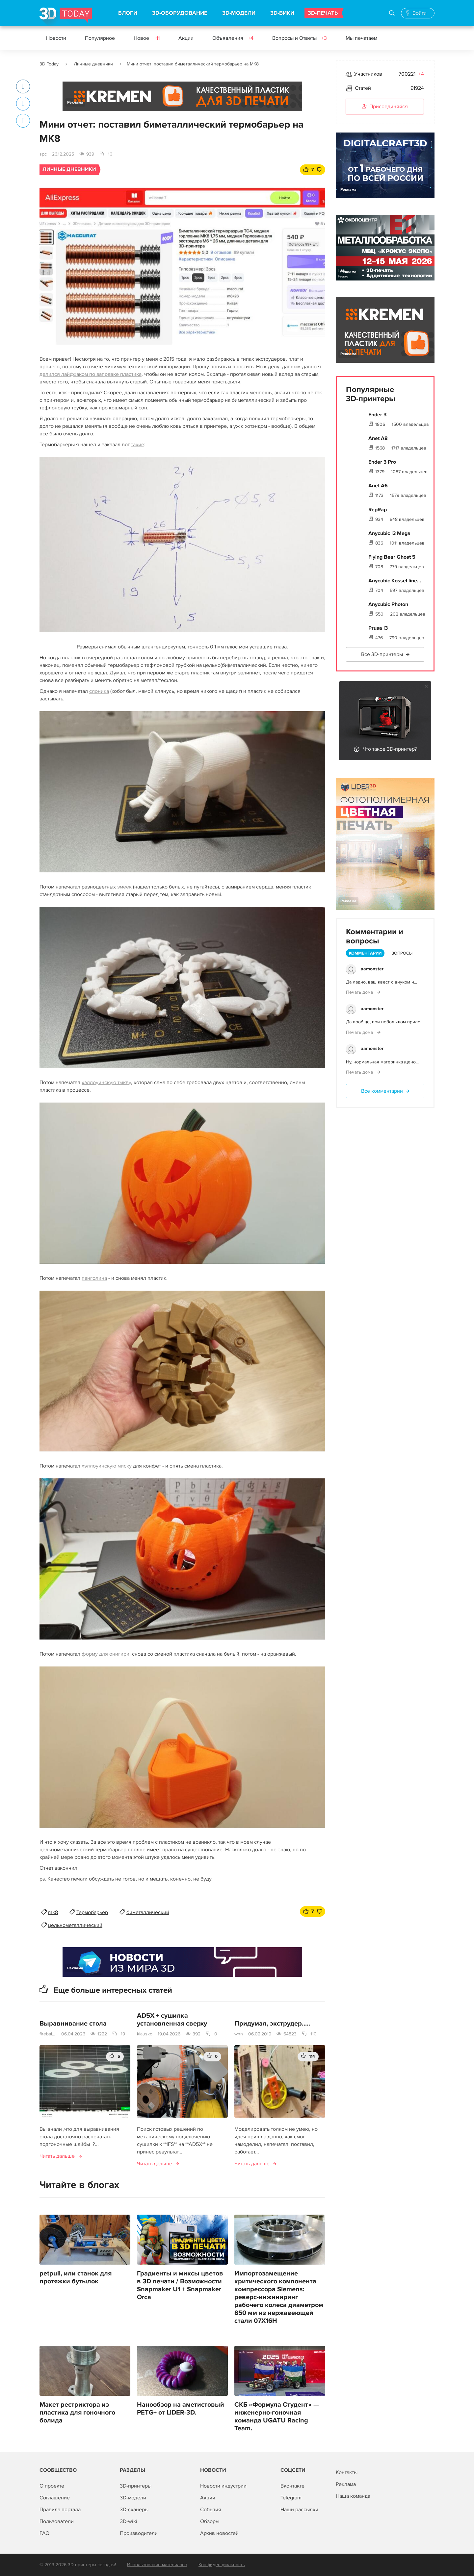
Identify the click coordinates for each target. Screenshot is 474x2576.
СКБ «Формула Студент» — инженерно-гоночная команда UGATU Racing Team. (276, 2416)
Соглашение (55, 2497)
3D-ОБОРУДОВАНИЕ (179, 13)
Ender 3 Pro (382, 462)
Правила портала (60, 2509)
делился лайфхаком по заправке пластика (91, 374)
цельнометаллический (75, 1925)
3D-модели (133, 2497)
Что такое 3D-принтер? (390, 749)
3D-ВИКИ (282, 13)
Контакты (346, 2472)
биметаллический (147, 1912)
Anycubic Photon (388, 604)
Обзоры (209, 2521)
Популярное (100, 38)
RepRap (377, 509)
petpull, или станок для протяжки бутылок (76, 2277)
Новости (56, 38)
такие (137, 444)
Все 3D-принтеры (382, 654)
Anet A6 (378, 485)
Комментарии (365, 953)
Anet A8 (378, 438)
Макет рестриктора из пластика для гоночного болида (77, 2412)
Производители (139, 2533)
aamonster (372, 969)
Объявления (232, 38)
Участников (368, 74)
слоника (99, 691)
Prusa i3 (378, 628)
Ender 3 (377, 414)
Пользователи (57, 2521)
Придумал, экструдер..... (272, 2024)
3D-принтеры (135, 2486)
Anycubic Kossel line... (394, 580)
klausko (144, 2034)
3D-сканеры (134, 2509)
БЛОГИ (127, 13)
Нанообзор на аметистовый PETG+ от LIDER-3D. (180, 2409)
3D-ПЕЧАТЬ (323, 13)
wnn (238, 2034)
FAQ (44, 2533)
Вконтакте (292, 2486)
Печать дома (360, 992)
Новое (147, 38)
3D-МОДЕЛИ (238, 13)
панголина (94, 1278)
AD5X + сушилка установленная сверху (172, 2020)
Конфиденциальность (221, 2564)
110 (313, 2034)
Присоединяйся (385, 106)
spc (43, 154)
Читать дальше (57, 2156)
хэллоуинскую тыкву (106, 1082)
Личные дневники (93, 64)
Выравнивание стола (73, 2024)
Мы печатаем (361, 38)
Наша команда (353, 2496)
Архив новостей (219, 2533)
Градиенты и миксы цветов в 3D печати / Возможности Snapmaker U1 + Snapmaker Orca (180, 2285)
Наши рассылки (299, 2509)
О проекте (52, 2486)
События (210, 2509)
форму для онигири (105, 1654)
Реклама (75, 102)
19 (123, 2034)
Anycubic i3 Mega (389, 533)
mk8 (53, 1912)
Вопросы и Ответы (299, 38)
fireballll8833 (48, 2034)
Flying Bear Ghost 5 (391, 557)
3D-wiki (128, 2521)
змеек (124, 887)
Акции (186, 38)
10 (110, 154)
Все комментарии (382, 1091)
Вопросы (401, 953)
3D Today (49, 64)
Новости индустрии (223, 2486)
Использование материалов (157, 2564)
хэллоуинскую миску (107, 1466)
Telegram (291, 2497)
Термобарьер (92, 1912)
